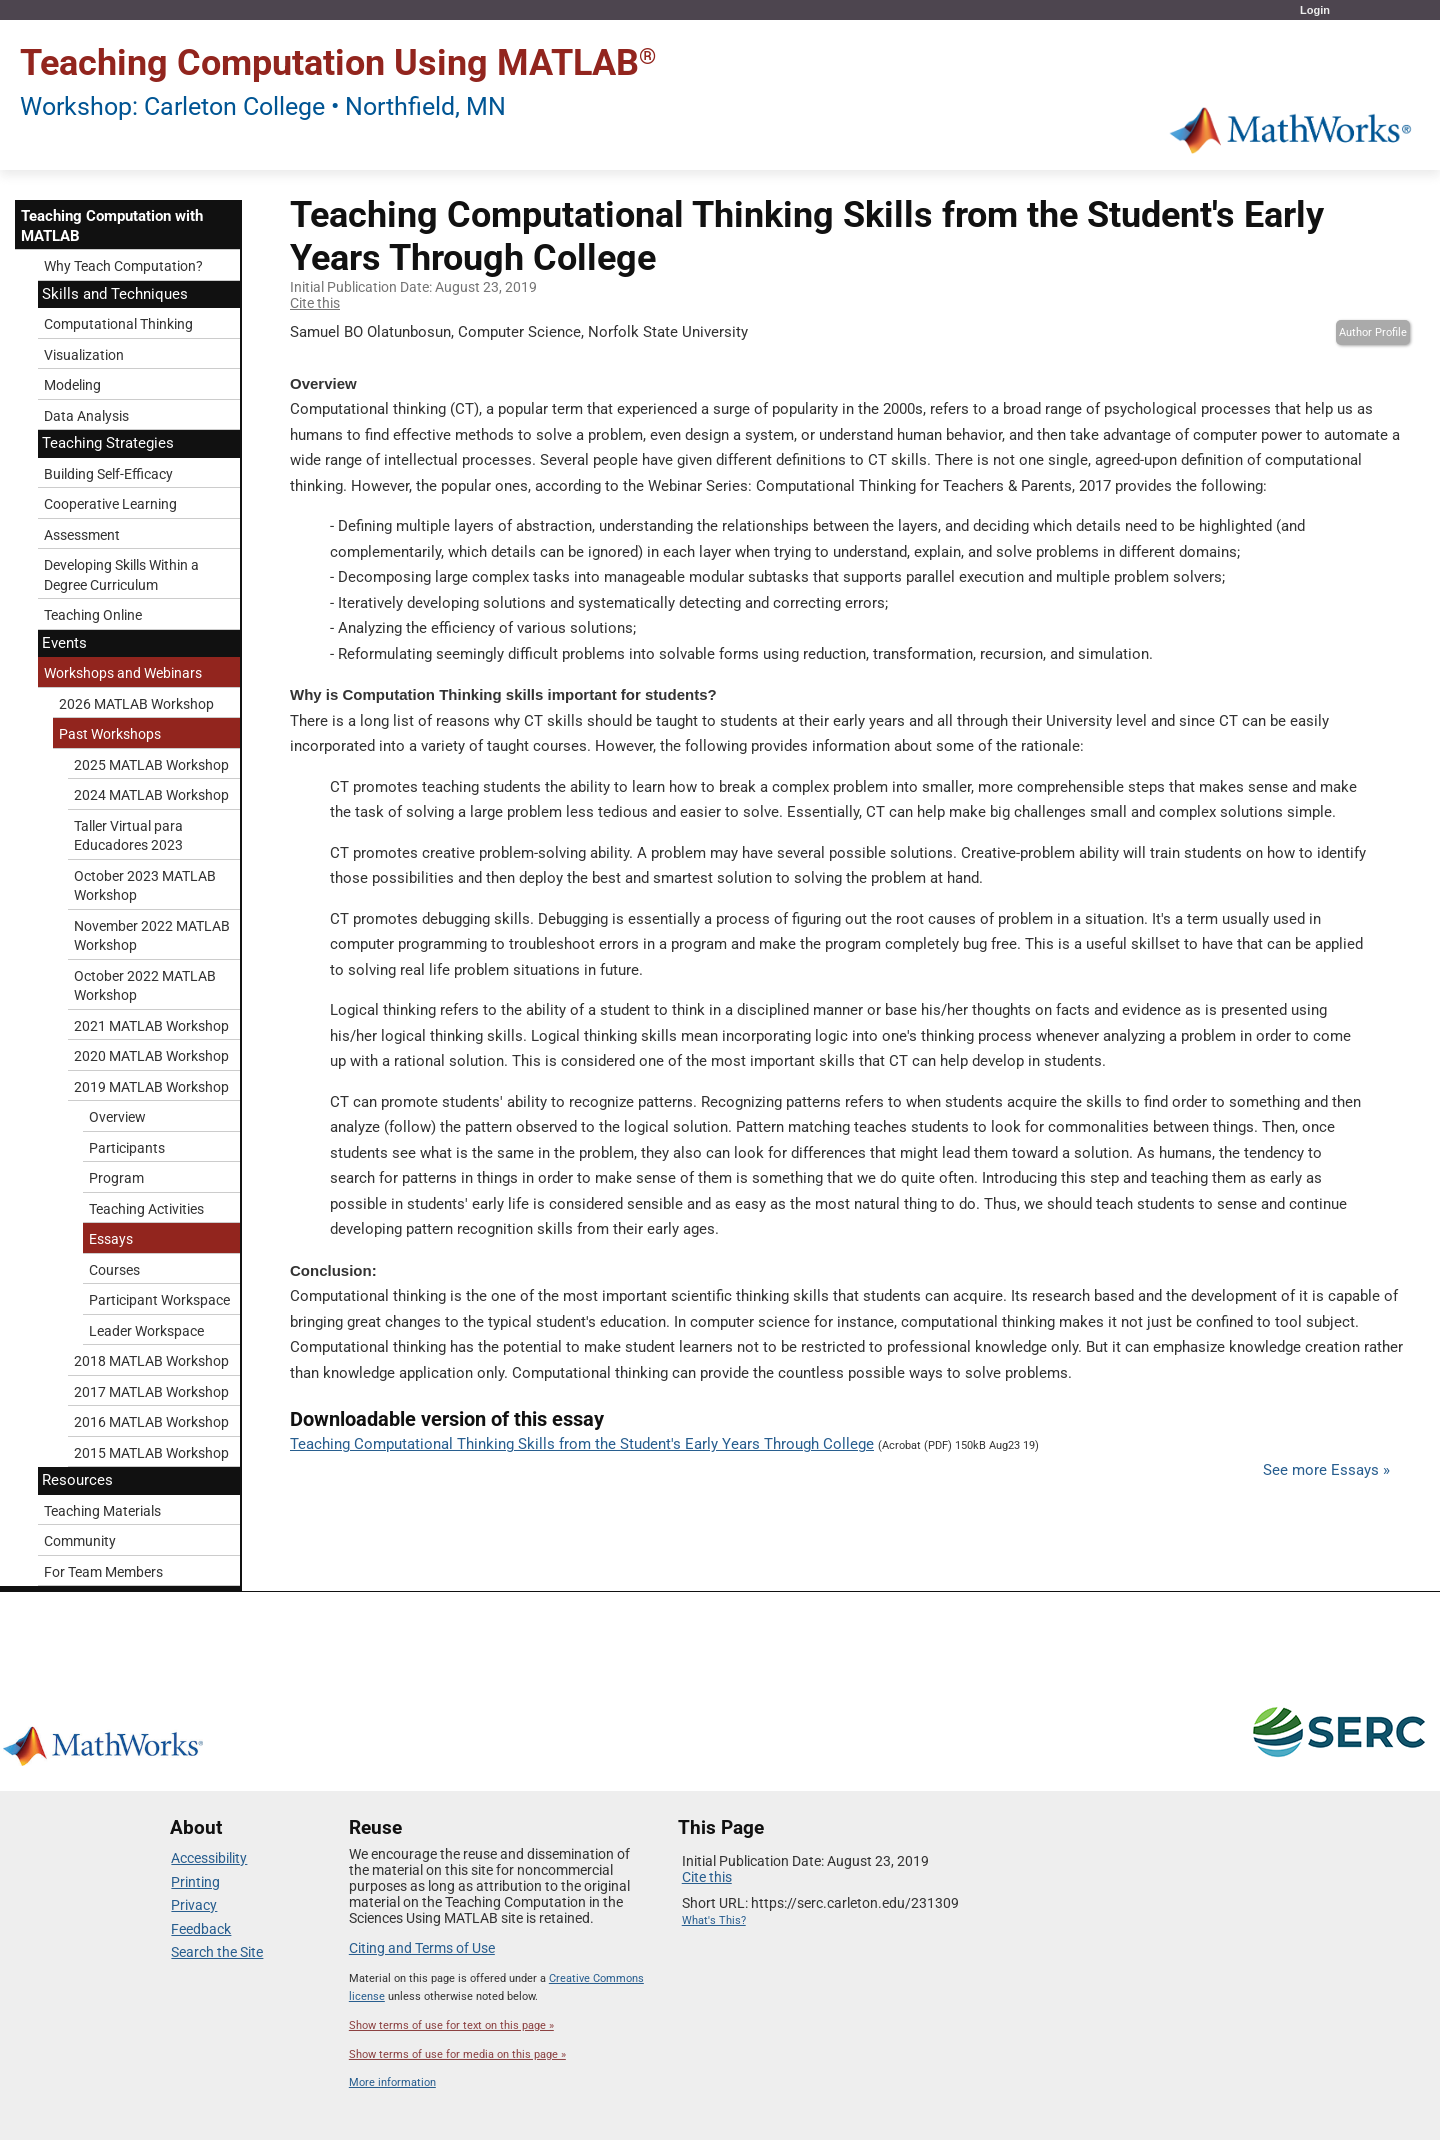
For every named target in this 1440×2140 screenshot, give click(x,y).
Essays (111, 1239)
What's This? (714, 1920)
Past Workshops (110, 734)
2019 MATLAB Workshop (151, 1087)
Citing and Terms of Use (422, 1948)
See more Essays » (1326, 1470)
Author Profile (1373, 332)
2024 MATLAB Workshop (151, 795)
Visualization (84, 355)
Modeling (72, 385)
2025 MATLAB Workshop (151, 765)
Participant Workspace (159, 1300)
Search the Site (217, 1952)
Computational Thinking (118, 324)
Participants (127, 1148)
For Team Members (103, 1572)
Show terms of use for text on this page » (451, 2025)
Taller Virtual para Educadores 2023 (128, 836)
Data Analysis (86, 416)
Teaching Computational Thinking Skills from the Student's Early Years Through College (582, 1444)
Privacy (194, 1905)
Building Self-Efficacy (108, 474)
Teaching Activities (146, 1209)
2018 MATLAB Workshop (151, 1361)
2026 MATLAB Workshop (136, 704)
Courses (114, 1270)
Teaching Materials (102, 1511)
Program (116, 1178)
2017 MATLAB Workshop (151, 1392)
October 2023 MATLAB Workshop (145, 886)
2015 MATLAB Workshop (151, 1453)
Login (1315, 10)
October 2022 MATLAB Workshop (145, 986)
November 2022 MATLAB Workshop (152, 936)
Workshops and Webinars (123, 673)
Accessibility (209, 1858)
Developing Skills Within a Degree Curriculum (121, 575)
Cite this (315, 303)
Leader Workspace (146, 1331)
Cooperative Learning (110, 504)
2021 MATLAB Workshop (151, 1026)
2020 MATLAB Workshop (151, 1056)
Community (80, 1541)
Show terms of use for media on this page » (457, 2054)
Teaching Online (93, 615)
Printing (195, 1882)
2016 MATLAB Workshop (151, 1422)
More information (392, 2082)
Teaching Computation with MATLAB (112, 226)
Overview (117, 1117)
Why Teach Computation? (123, 266)
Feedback (201, 1929)
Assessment (82, 535)
